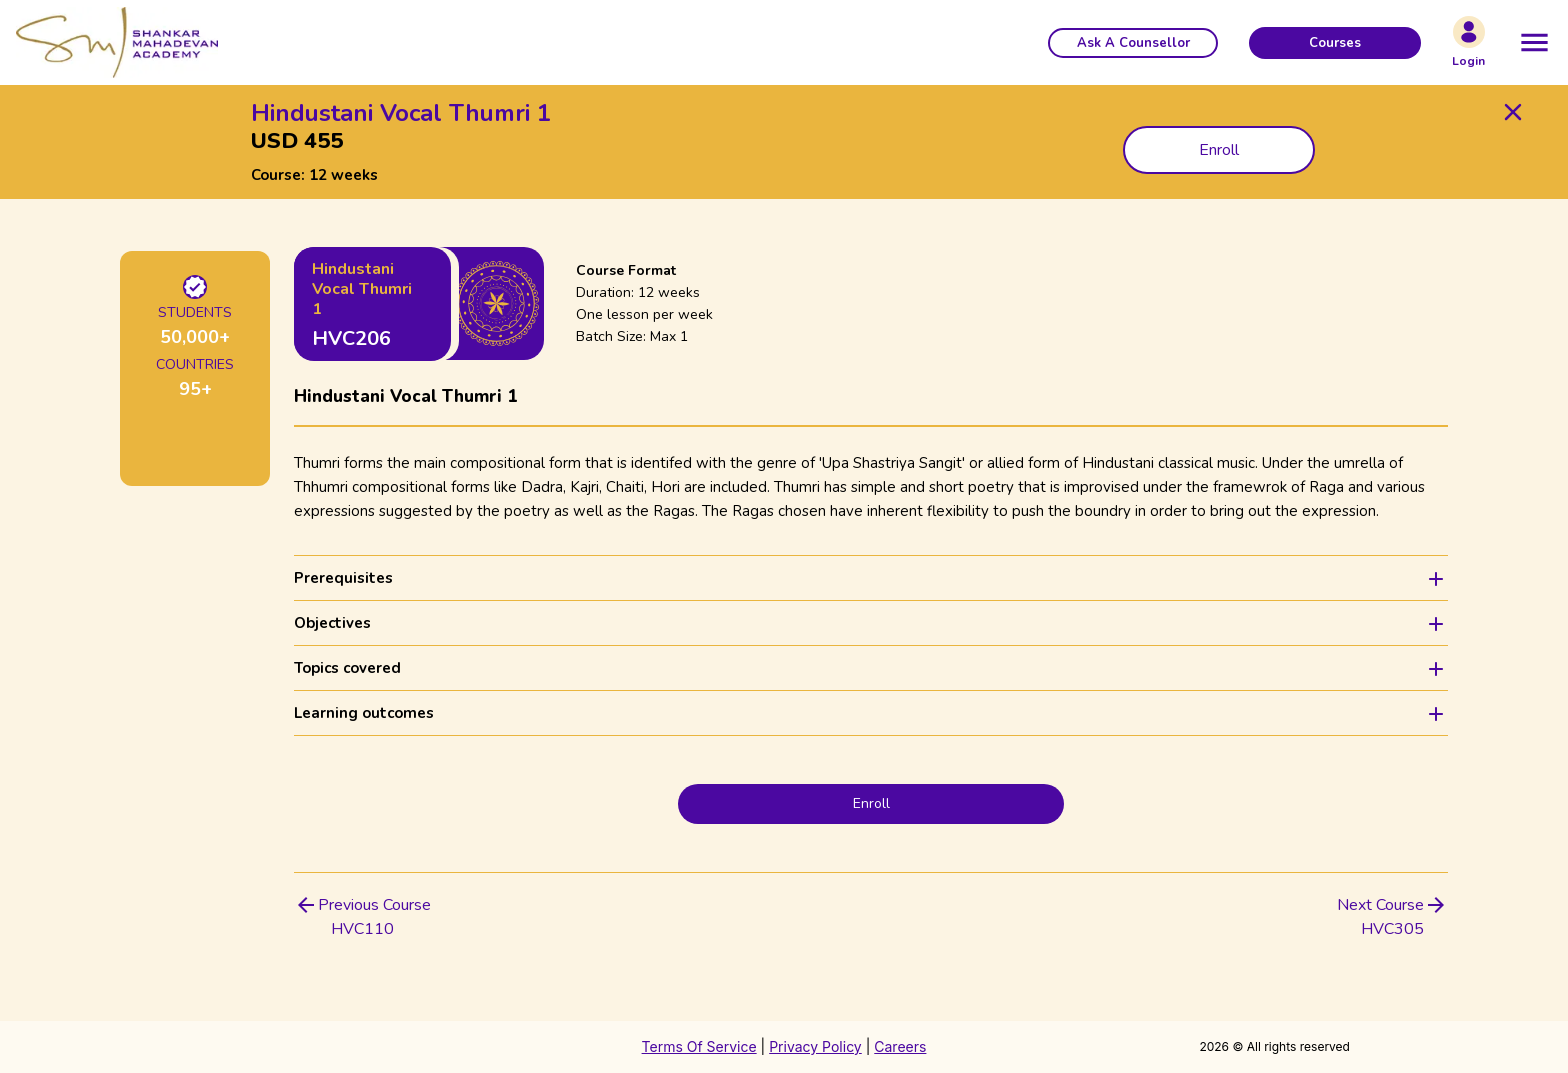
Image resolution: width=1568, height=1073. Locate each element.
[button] (1133, 43)
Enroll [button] (1219, 150)
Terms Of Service (699, 1046)
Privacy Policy (815, 1046)
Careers (900, 1046)
